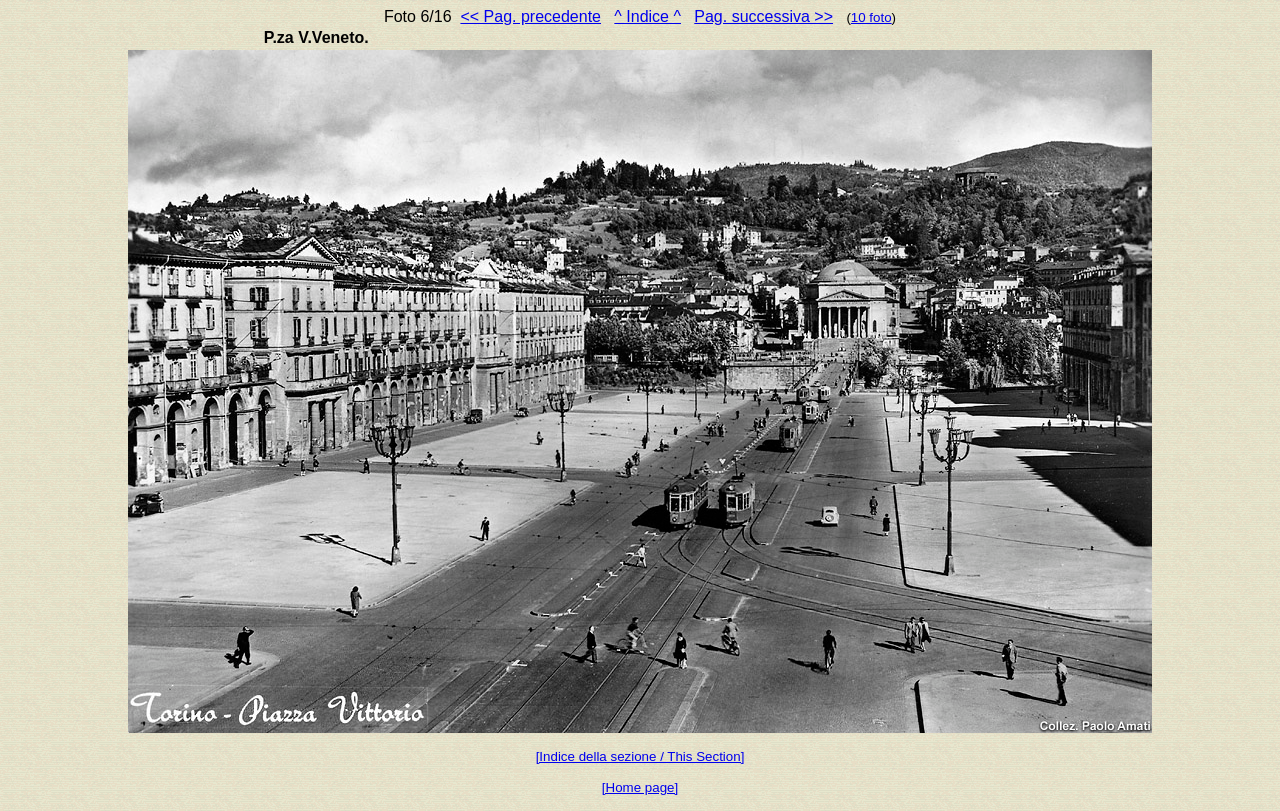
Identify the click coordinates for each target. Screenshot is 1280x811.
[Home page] (640, 787)
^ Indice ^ (647, 16)
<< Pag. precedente (530, 16)
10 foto (871, 17)
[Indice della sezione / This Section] (640, 756)
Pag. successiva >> (763, 16)
